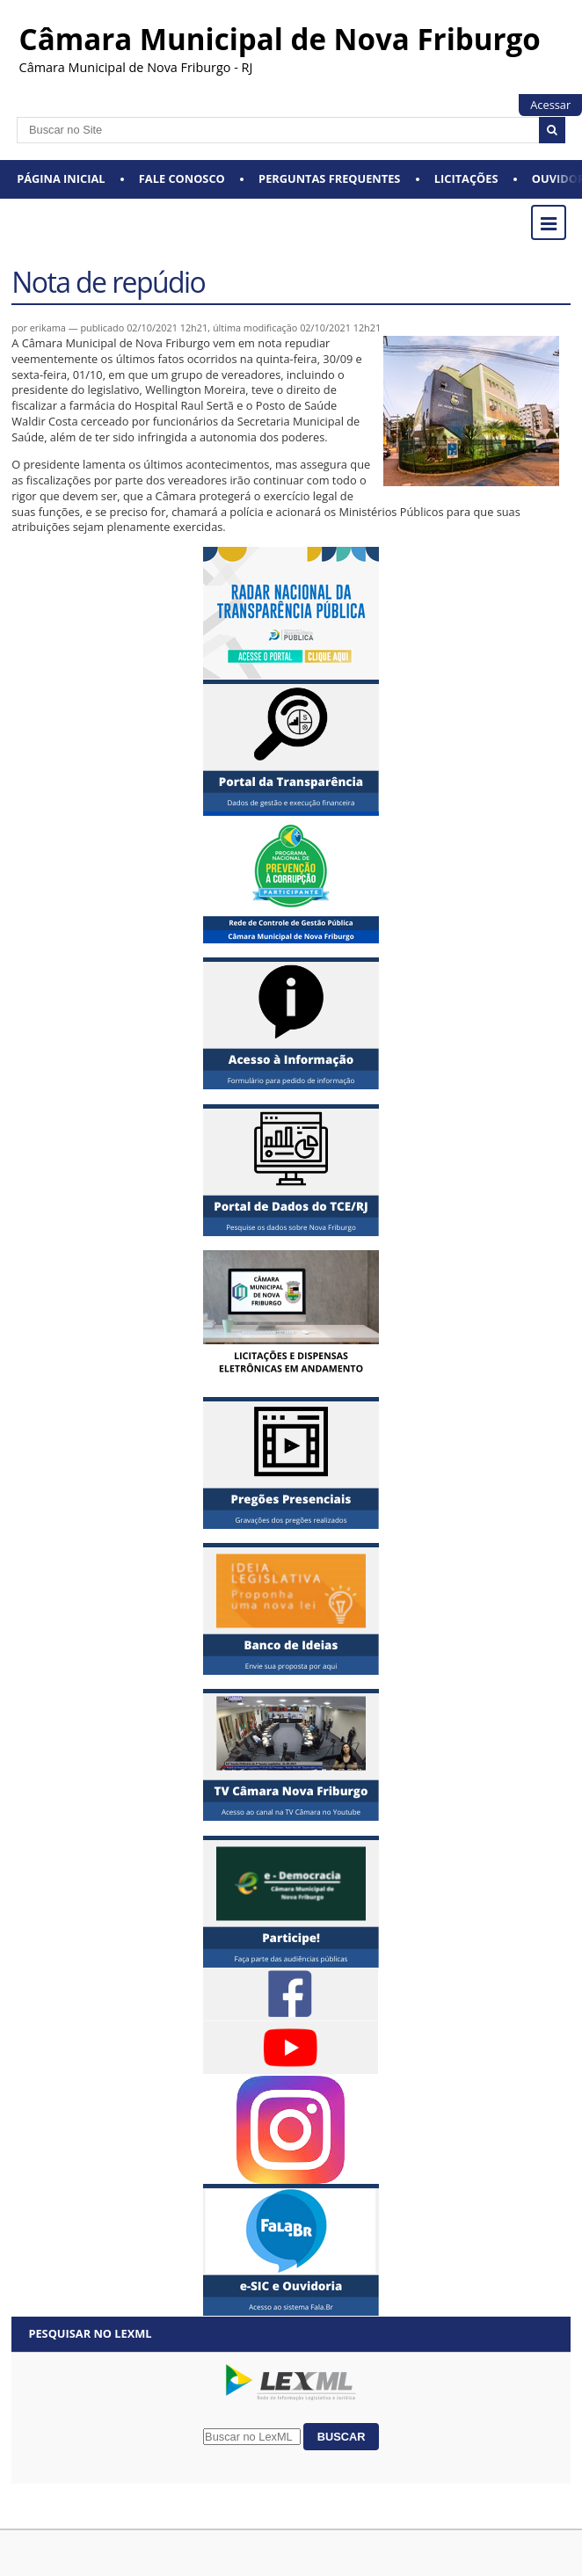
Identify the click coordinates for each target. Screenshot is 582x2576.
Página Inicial (61, 178)
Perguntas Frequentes (329, 178)
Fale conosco (182, 178)
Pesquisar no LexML (89, 2333)
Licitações (466, 178)
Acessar (550, 105)
